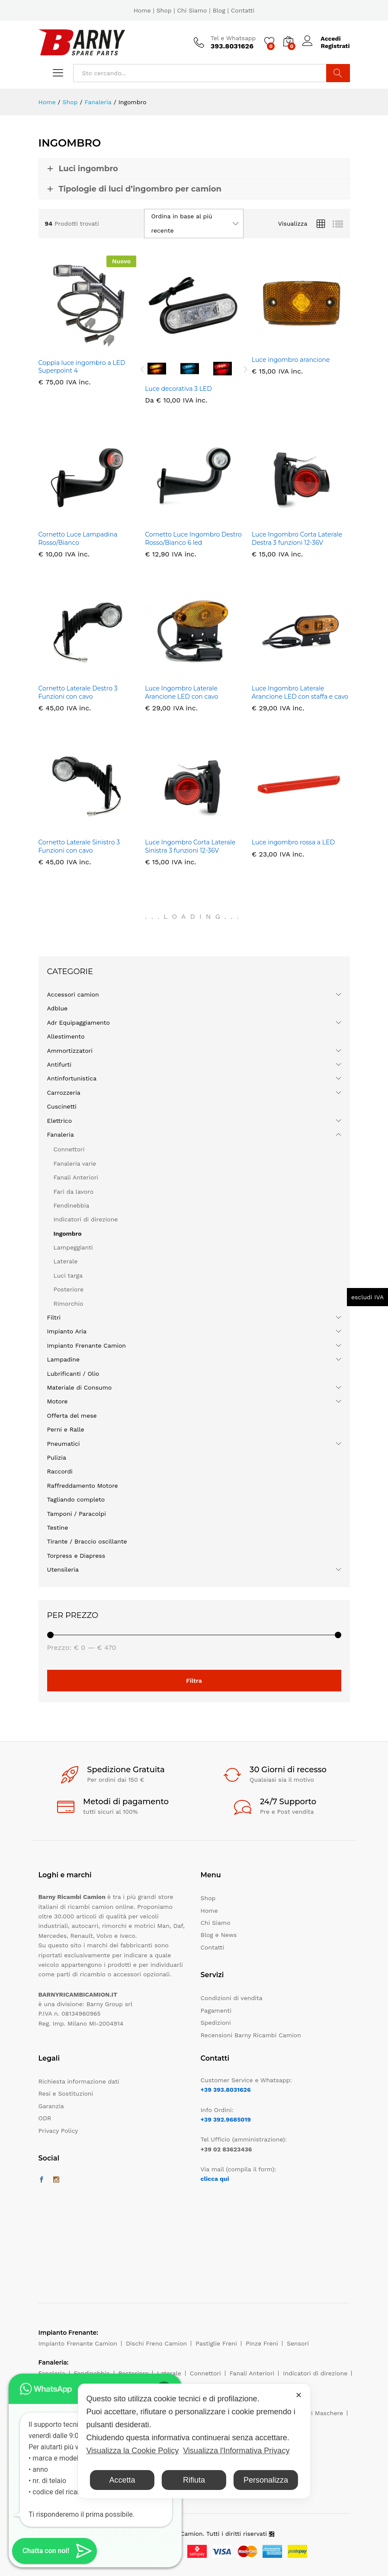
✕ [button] (298, 2395)
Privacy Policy (58, 2130)
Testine (57, 1527)
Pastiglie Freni (216, 2343)
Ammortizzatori (70, 1050)
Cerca (338, 73)
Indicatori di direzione (86, 1219)
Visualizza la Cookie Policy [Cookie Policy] (132, 2450)
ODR (44, 2118)
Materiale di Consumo (79, 1387)
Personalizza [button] (266, 2480)
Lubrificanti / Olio (73, 1373)
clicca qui (215, 2178)
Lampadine (63, 1359)
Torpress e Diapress (76, 1555)
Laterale (66, 1261)
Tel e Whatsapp (233, 38)
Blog (218, 10)
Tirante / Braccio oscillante (87, 1541)
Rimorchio (68, 1303)
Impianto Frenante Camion (86, 1345)
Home (142, 10)
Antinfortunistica (72, 1078)
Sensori (298, 2343)
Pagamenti (216, 2010)
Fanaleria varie (75, 1163)
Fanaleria (60, 1134)
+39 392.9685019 (226, 2119)
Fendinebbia (72, 1205)
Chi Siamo (192, 10)
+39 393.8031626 (226, 2089)
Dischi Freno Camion (156, 2343)
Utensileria (63, 1569)
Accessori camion (73, 994)
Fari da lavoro (74, 1191)
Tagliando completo (76, 1499)
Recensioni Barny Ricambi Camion (251, 2035)
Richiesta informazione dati (78, 2081)
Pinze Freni (262, 2343)
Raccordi (60, 1471)
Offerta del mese (72, 1415)
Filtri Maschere (321, 2413)
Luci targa (68, 1275)
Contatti (243, 10)
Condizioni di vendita (232, 1997)
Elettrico (59, 1120)
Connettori (69, 1149)
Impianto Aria (67, 1331)
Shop (164, 10)
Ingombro (68, 1233)
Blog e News (219, 1934)
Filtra (194, 1680)
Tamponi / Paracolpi (76, 1513)
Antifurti (59, 1064)
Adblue (57, 1008)
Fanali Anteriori (76, 1177)
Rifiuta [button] (194, 2480)
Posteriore (69, 1289)
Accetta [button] (122, 2480)
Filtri (54, 1317)
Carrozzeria (63, 1092)
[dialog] (193, 2441)
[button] (54, 2551)
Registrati (335, 45)
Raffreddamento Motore (82, 1485)
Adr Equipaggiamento (78, 1022)
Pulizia (56, 1457)
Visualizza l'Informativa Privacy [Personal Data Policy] (236, 2450)
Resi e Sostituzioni (65, 2093)
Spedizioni (216, 2022)
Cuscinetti (62, 1106)
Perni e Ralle (65, 1429)
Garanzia (51, 2106)
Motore (57, 1401)
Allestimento (66, 1036)
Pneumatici (63, 1443)
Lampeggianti (73, 1247)
